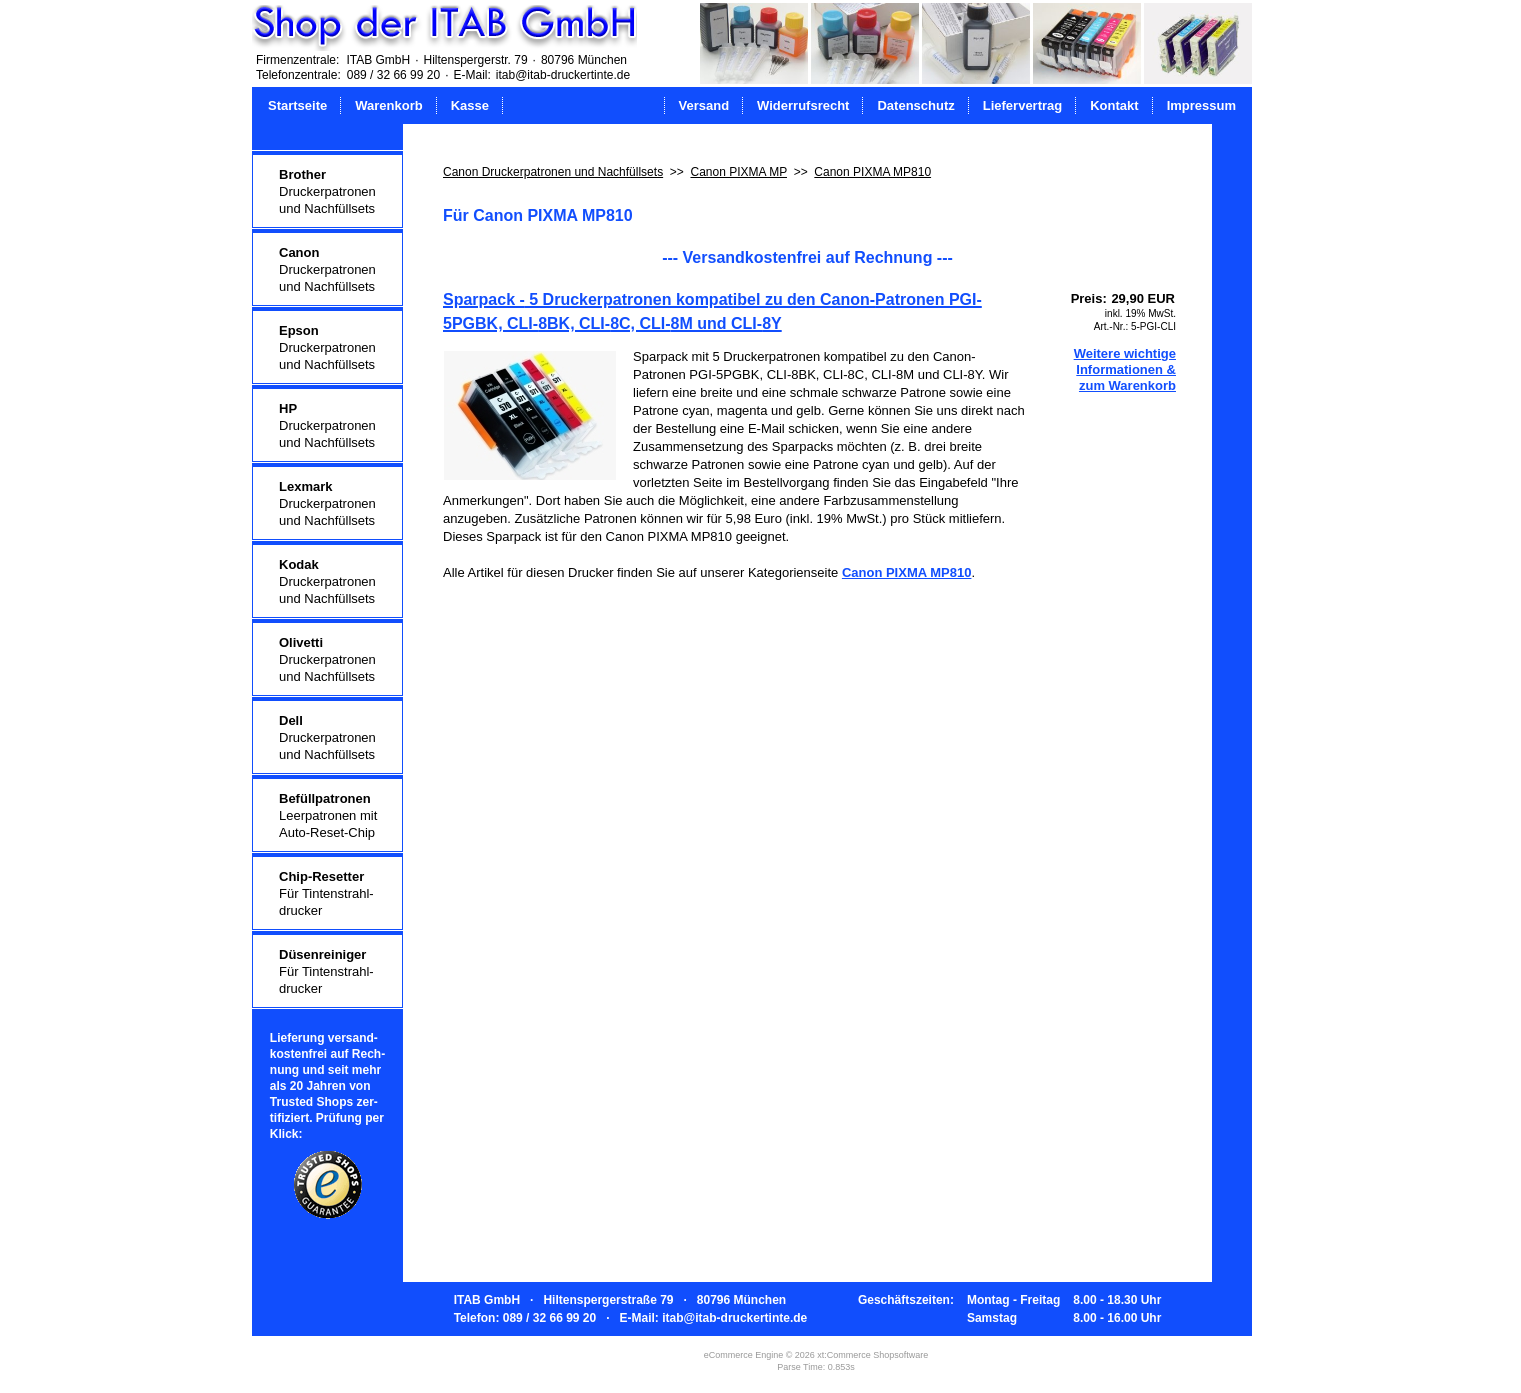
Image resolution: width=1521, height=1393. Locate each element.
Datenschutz (915, 105)
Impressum (1201, 105)
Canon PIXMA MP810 (872, 172)
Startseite (297, 105)
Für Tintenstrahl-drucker (326, 893)
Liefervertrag (1022, 105)
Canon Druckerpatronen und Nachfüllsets (553, 172)
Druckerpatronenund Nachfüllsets (327, 191)
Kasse (470, 105)
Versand (704, 105)
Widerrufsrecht (803, 105)
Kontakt (1114, 105)
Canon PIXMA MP (738, 172)
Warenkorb (388, 105)
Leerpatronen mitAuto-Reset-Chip (328, 815)
